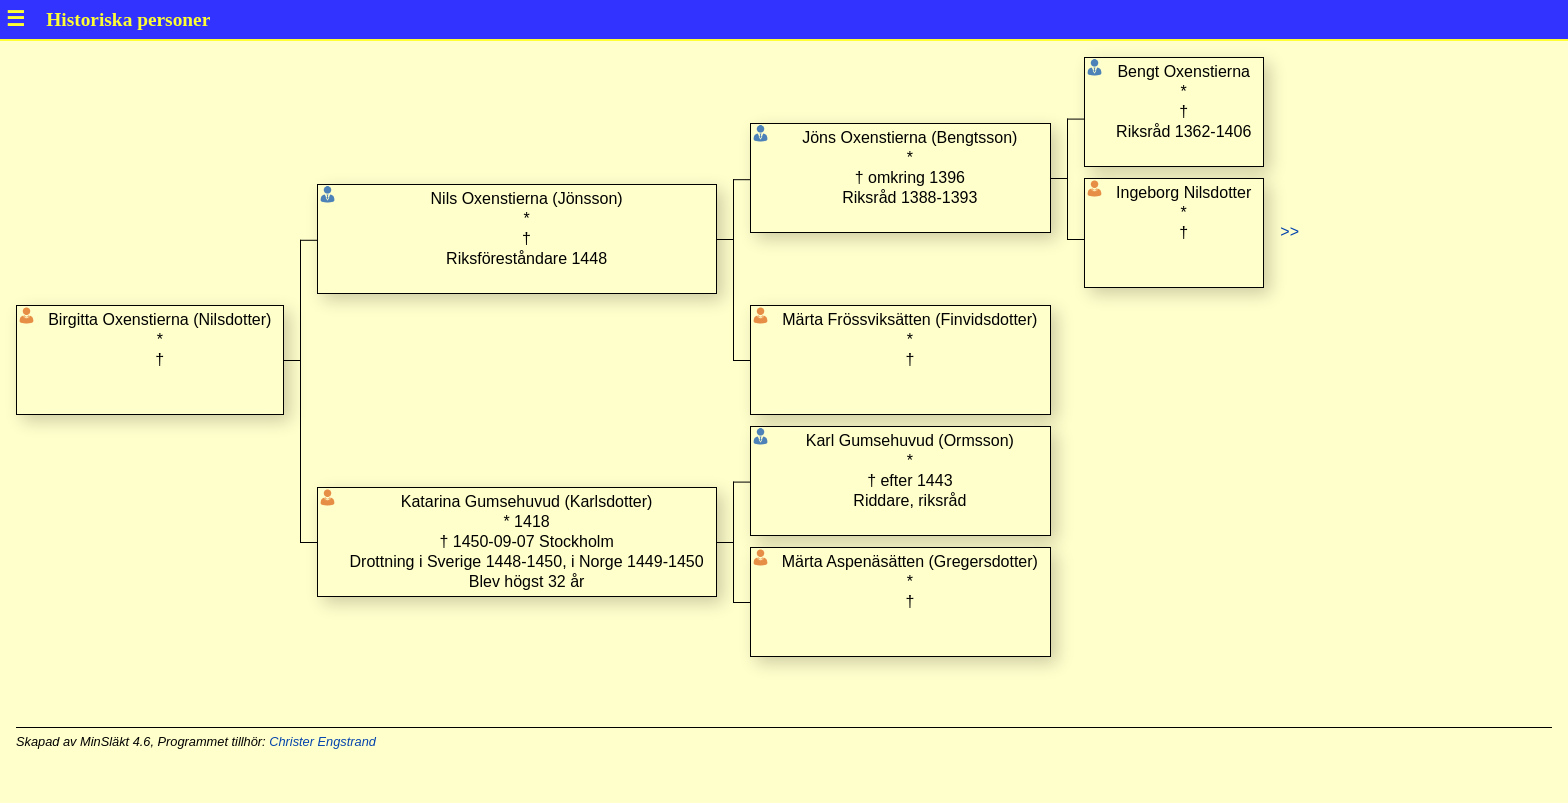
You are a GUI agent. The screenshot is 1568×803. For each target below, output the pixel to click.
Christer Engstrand (322, 741)
